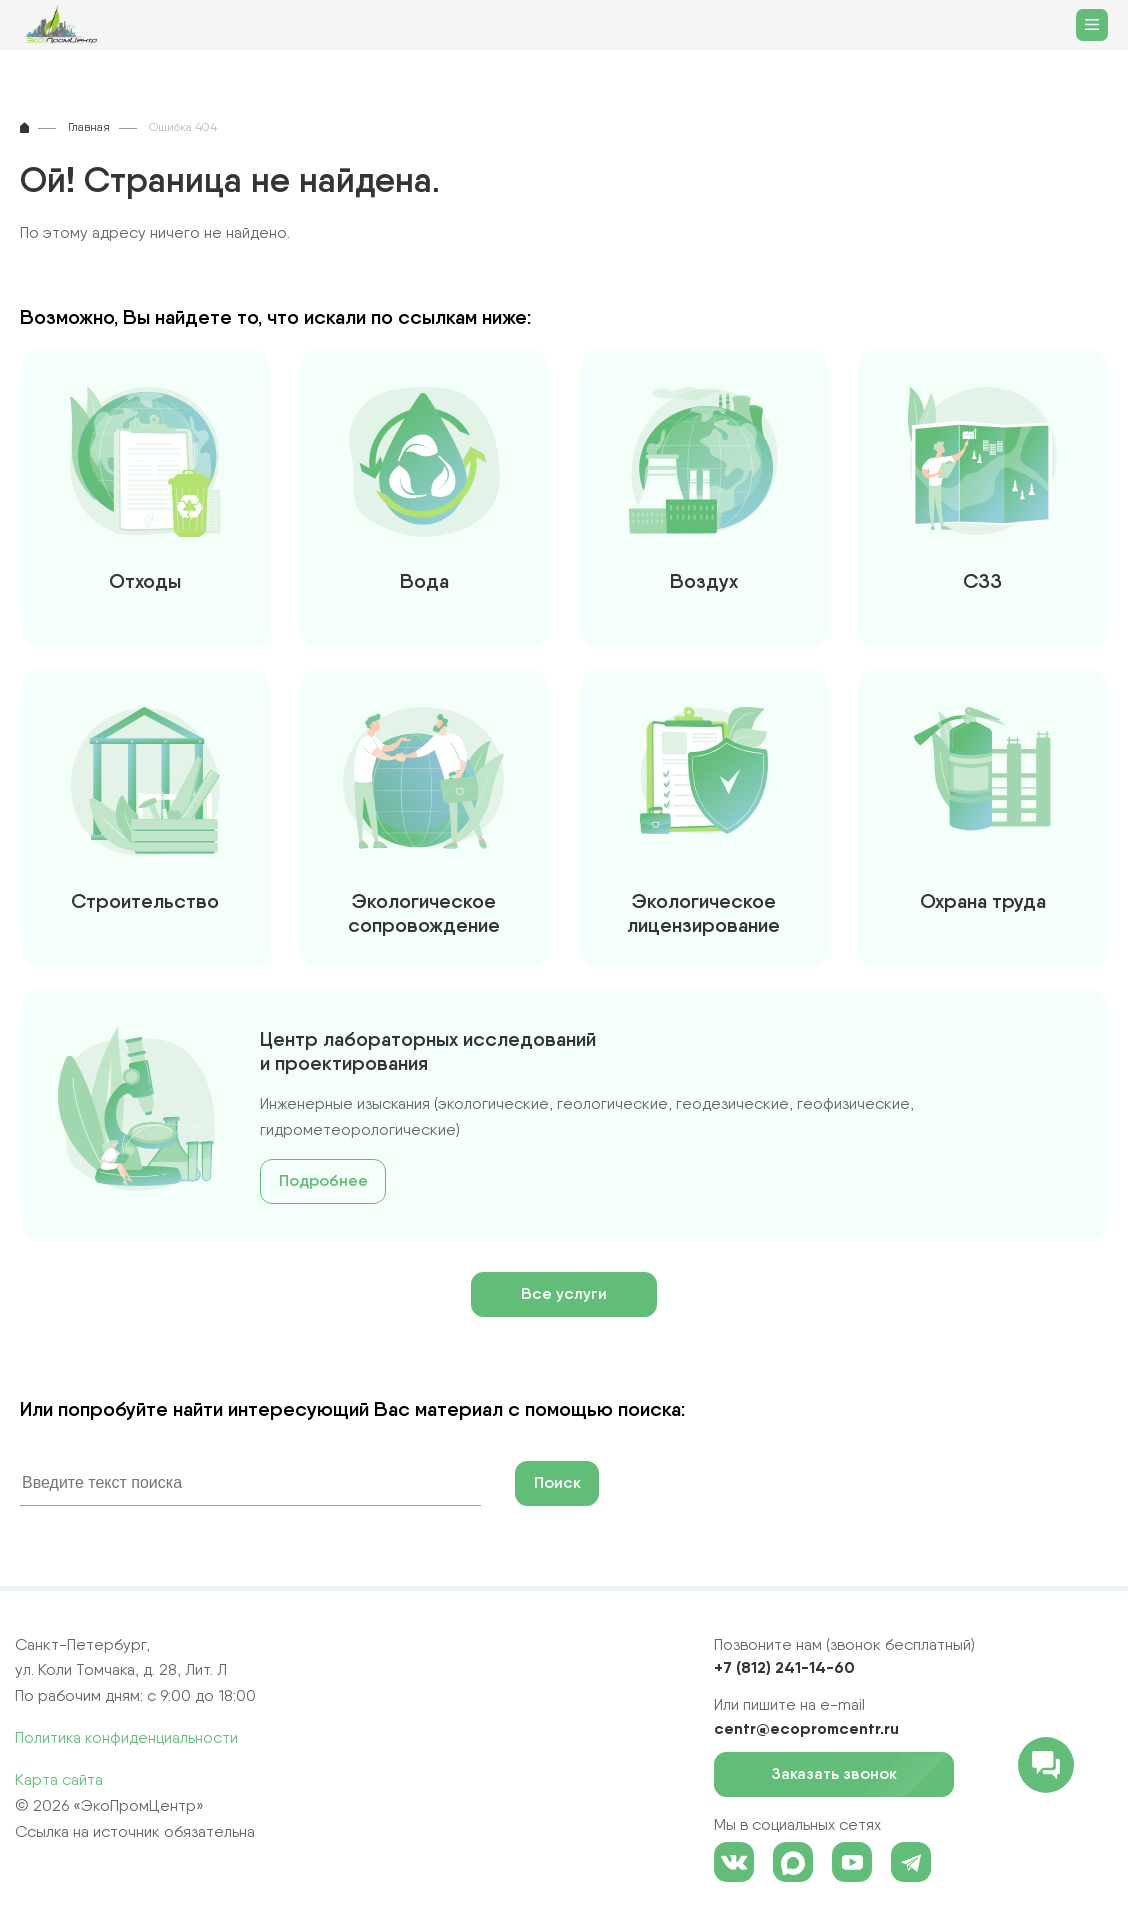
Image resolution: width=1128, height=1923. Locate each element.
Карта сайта (59, 1779)
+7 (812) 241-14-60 (784, 1667)
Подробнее (323, 1180)
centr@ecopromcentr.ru (806, 1728)
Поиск (557, 1482)
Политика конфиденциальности (126, 1737)
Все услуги (564, 1293)
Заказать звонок (845, 1774)
